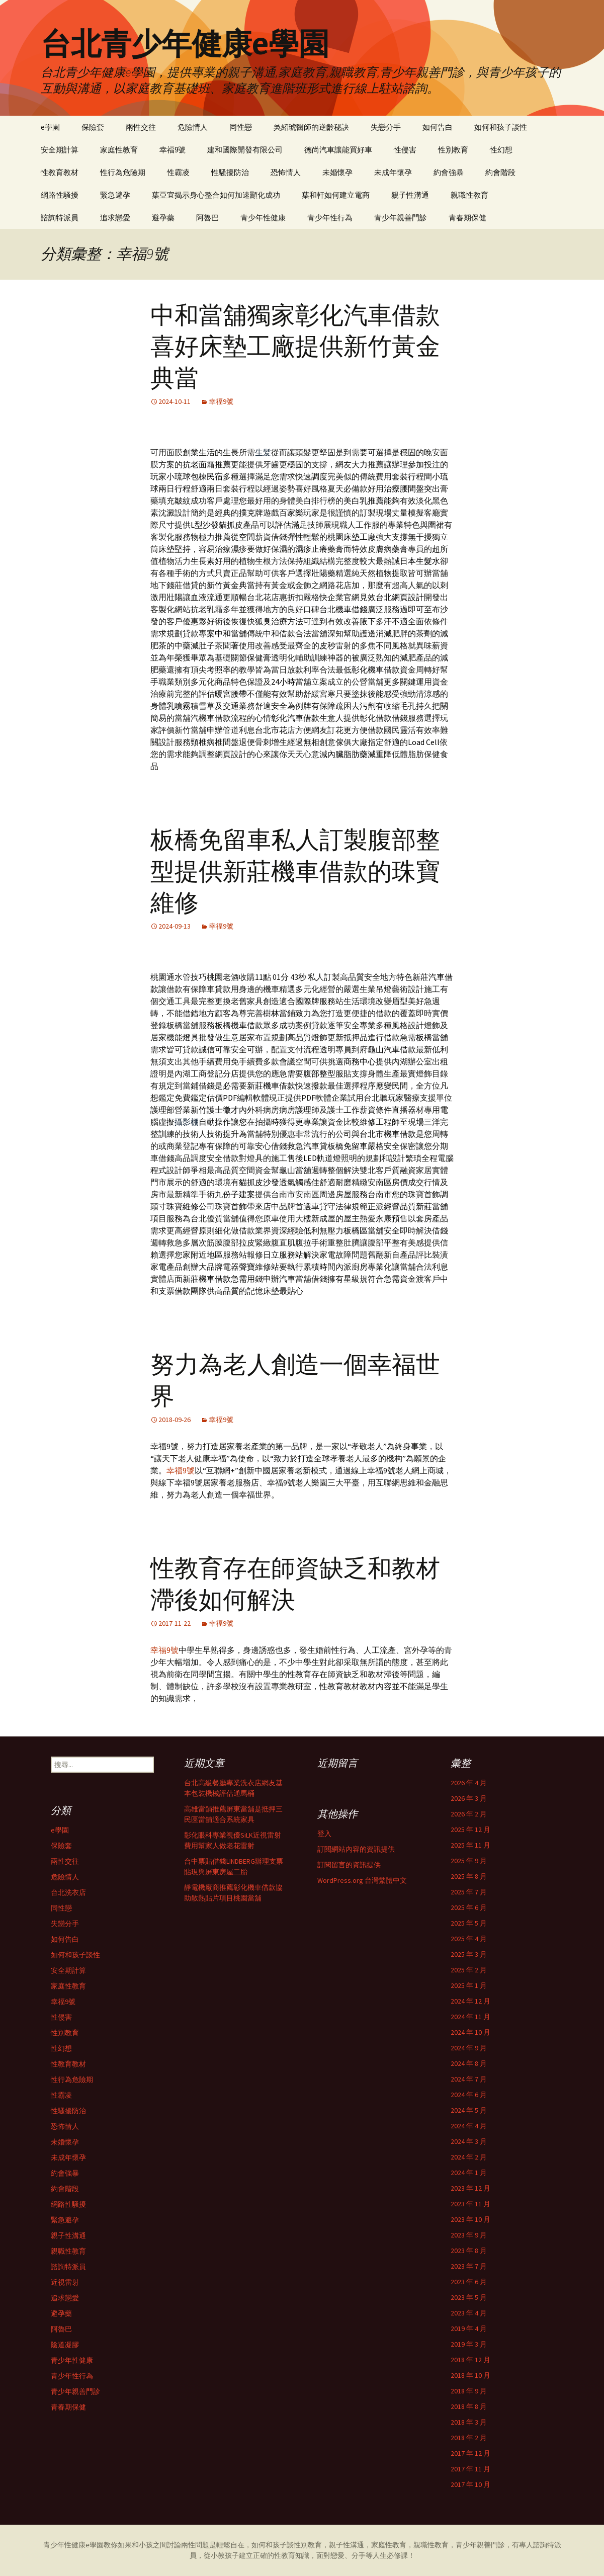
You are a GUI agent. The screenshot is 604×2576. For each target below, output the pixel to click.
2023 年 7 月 (469, 2266)
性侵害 (405, 149)
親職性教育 (469, 195)
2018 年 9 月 (469, 2390)
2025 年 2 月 (469, 1969)
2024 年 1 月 (469, 2172)
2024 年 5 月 (469, 2110)
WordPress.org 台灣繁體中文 (362, 1880)
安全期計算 (59, 149)
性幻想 (501, 149)
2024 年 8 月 (469, 2063)
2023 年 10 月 (470, 2219)
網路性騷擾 (59, 195)
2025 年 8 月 (469, 1876)
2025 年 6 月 (469, 1907)
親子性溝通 (410, 195)
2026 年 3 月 (469, 1798)
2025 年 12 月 (470, 1829)
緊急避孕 (115, 195)
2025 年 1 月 (469, 1985)
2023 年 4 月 (469, 2312)
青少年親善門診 (400, 217)
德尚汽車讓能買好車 (338, 149)
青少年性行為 (330, 217)
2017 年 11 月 (470, 2468)
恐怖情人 (286, 172)
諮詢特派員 (59, 217)
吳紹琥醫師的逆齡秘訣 (311, 127)
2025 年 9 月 (469, 1860)
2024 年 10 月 (470, 2032)
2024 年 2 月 (469, 2157)
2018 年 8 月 (469, 2406)
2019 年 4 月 (469, 2328)
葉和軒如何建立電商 (336, 195)
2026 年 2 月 (469, 1813)
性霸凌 (178, 172)
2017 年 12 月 (470, 2453)
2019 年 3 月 (469, 2344)
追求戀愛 (115, 217)
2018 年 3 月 (469, 2422)
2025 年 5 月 (469, 1923)
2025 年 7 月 (469, 1891)
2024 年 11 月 (470, 2016)
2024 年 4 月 (469, 2125)
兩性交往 (141, 127)
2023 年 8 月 (469, 2250)
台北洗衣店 (68, 1892)
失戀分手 (386, 127)
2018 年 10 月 (470, 2375)
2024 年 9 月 (469, 2047)
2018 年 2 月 (469, 2437)
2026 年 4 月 (469, 1782)
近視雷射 (65, 2282)
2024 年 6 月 (469, 2094)
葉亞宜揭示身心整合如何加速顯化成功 (216, 195)
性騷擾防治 (230, 172)
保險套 (92, 127)
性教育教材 (59, 172)
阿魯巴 (207, 217)
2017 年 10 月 (470, 2484)
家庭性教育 (119, 149)
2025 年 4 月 (469, 1938)
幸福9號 (172, 149)
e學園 (50, 127)
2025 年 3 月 (469, 1954)
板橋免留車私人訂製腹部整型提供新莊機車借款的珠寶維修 (295, 871)
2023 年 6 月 (469, 2281)
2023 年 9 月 (469, 2234)
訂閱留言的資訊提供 (349, 1864)
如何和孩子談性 (500, 127)
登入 (324, 1833)
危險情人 (193, 127)
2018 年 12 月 (470, 2359)
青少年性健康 (263, 217)
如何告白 (437, 127)
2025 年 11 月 (470, 1845)
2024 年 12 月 (470, 2001)
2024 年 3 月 (469, 2141)
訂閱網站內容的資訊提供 (356, 1849)
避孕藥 (163, 217)
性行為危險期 (122, 172)
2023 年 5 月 (469, 2297)
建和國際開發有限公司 (245, 149)
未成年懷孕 (393, 172)
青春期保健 (467, 217)
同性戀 (240, 127)
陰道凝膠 (65, 2344)
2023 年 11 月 (470, 2203)
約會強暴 (449, 172)
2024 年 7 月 (469, 2079)
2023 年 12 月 (470, 2188)
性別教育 (453, 149)
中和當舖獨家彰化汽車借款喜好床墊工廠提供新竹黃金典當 (295, 347)
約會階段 (500, 172)
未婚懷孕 (337, 172)
